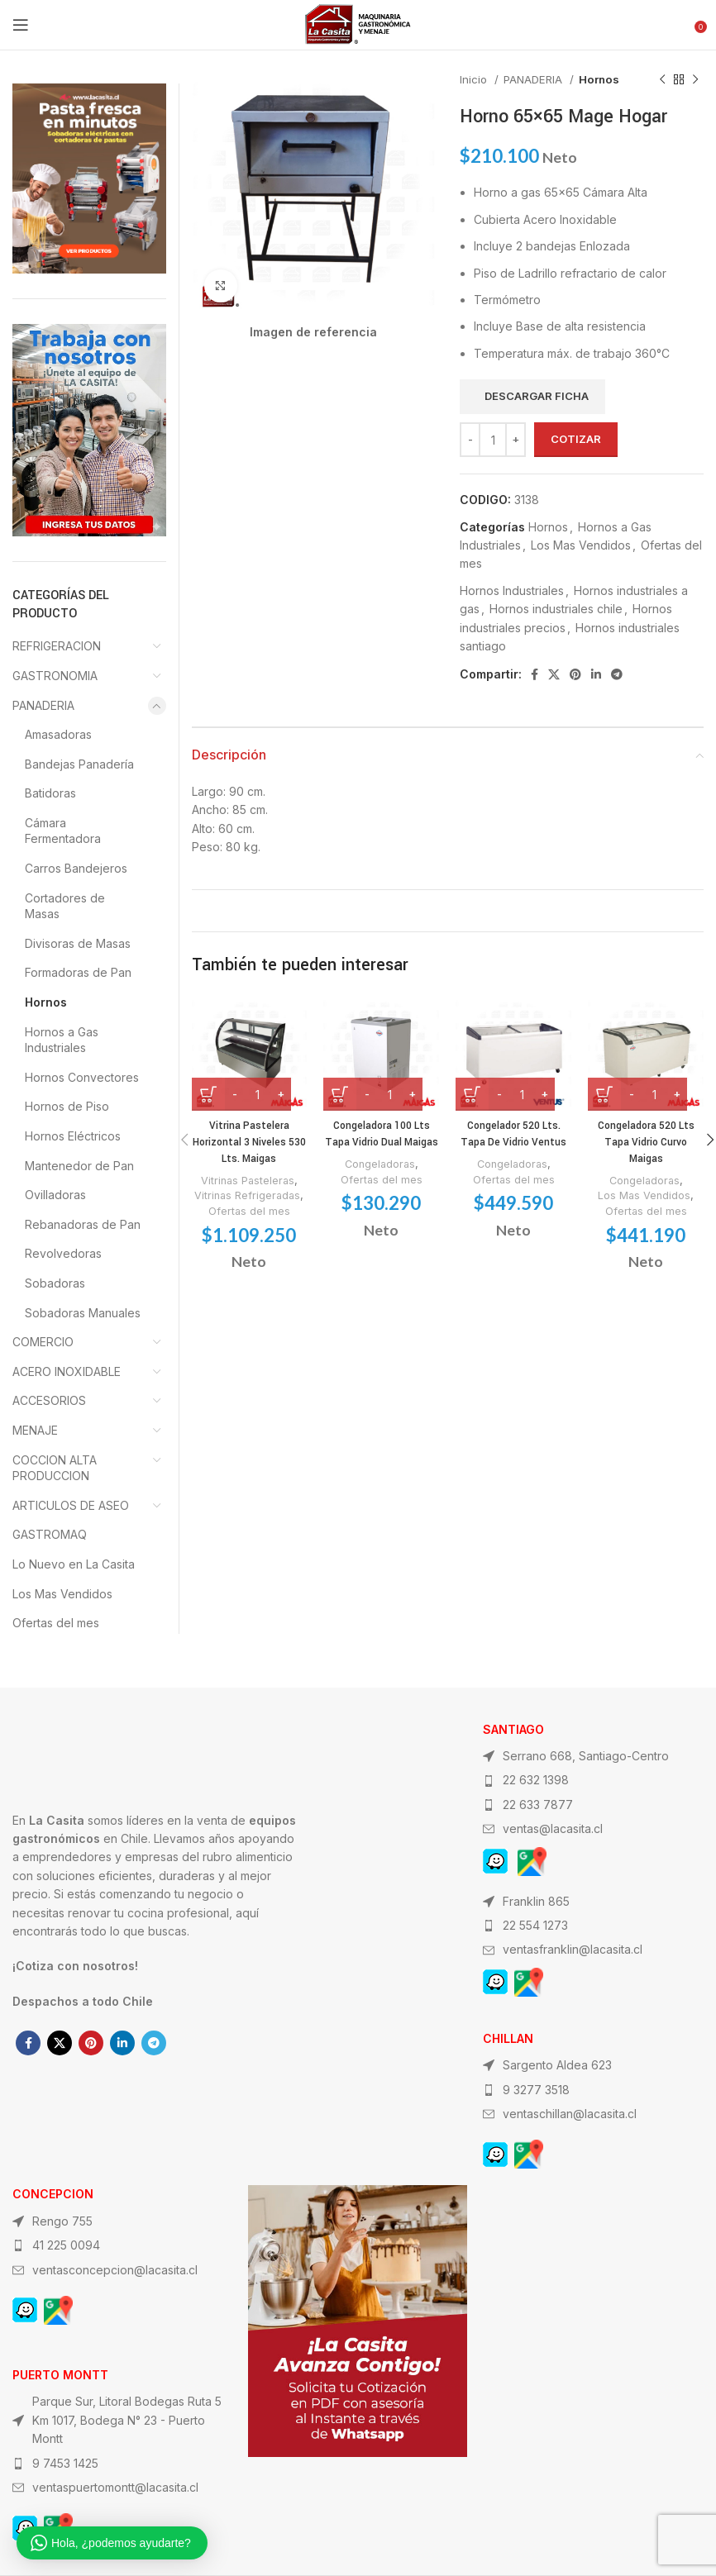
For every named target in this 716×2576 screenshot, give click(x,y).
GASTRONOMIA (55, 676)
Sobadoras (55, 1283)
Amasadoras (58, 734)
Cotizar (576, 438)
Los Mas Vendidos (581, 545)
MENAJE (35, 1430)
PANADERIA (535, 79)
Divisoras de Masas (78, 943)
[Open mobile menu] (20, 24)
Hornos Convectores (82, 1077)
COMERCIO (43, 1342)
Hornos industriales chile (556, 609)
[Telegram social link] (617, 674)
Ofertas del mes (249, 1210)
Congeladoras (380, 1180)
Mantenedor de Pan (79, 1166)
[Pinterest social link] (575, 674)
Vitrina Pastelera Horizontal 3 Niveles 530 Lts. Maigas (249, 1141)
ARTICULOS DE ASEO (70, 1505)
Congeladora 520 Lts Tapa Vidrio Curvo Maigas (645, 1141)
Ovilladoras (55, 1195)
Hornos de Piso (67, 1106)
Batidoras (50, 793)
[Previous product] (662, 80)
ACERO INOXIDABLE (66, 1371)
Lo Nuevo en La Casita (73, 1564)
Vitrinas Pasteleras (247, 1180)
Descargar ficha (536, 395)
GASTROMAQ (49, 1534)
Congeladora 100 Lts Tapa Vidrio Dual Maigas (381, 1141)
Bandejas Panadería (79, 764)
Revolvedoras (63, 1253)
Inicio (475, 79)
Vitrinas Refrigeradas (247, 1195)
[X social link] (554, 674)
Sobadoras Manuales (83, 1313)
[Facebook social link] (534, 674)
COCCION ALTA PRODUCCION (54, 1468)
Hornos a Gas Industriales (61, 1040)
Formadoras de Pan (78, 972)
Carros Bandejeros (76, 868)
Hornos (599, 79)
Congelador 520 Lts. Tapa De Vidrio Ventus (514, 1134)
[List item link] (593, 1780)
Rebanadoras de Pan (83, 1224)
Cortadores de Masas (65, 906)
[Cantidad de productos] (492, 439)
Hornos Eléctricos (73, 1136)
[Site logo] (358, 24)
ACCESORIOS (49, 1400)
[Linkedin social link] (596, 674)
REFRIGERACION (56, 646)
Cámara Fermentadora (63, 831)
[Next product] (695, 80)
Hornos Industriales (512, 590)
